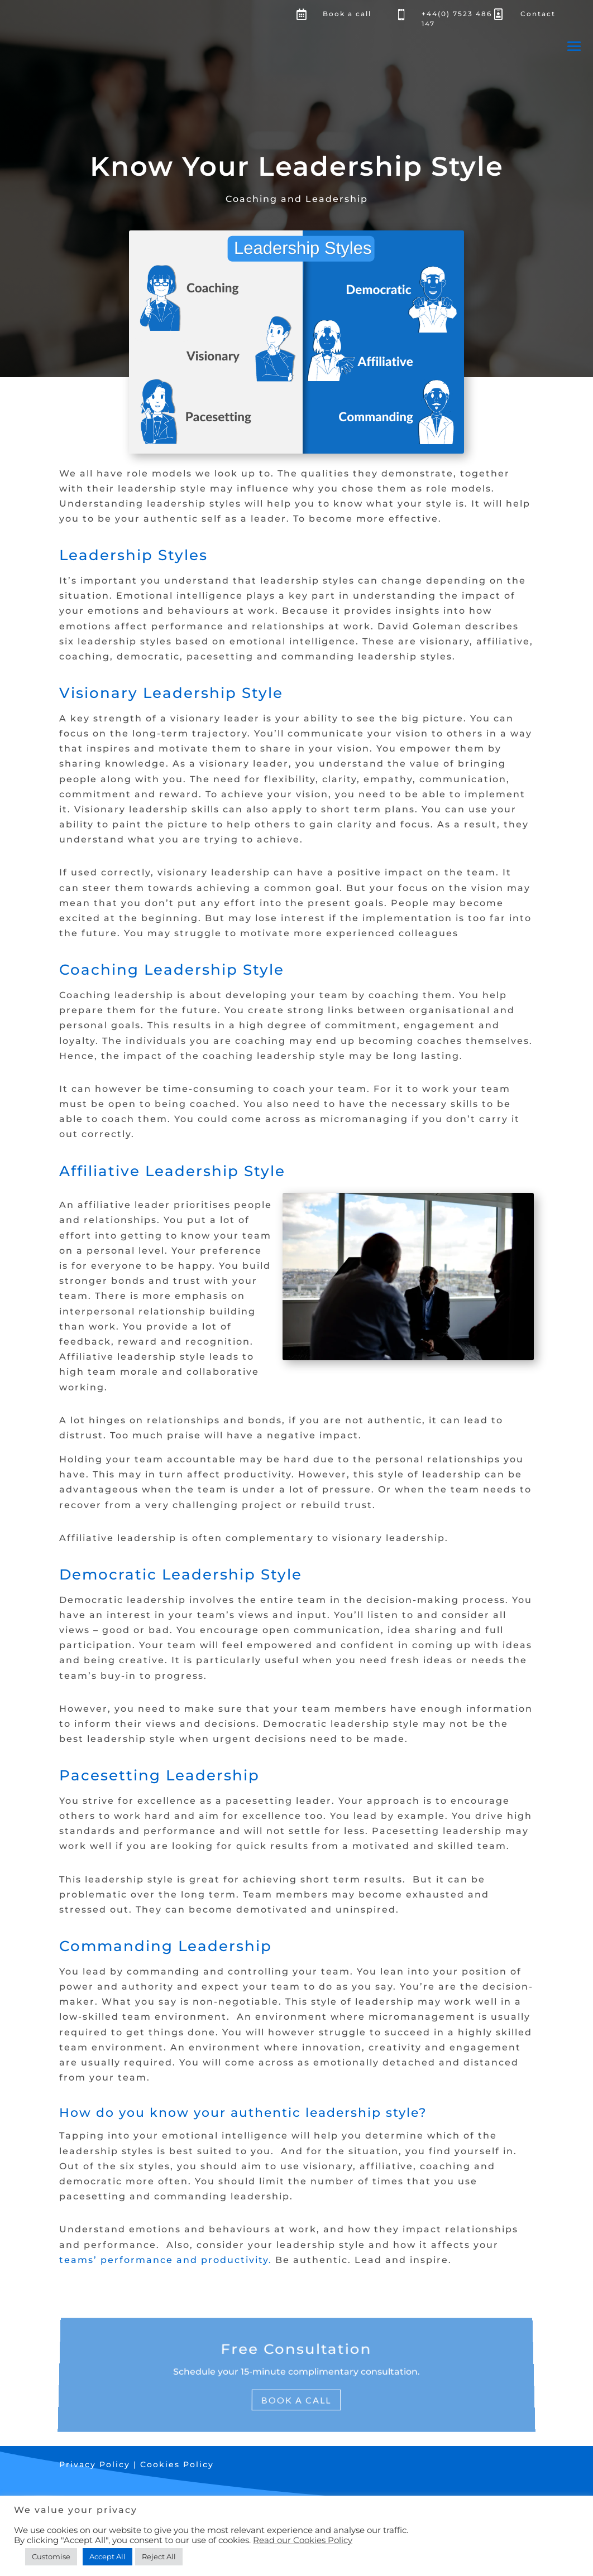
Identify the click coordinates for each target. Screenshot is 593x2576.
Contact (538, 13)
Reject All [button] (159, 2556)
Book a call (347, 13)
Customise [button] (51, 2556)
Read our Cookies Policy (302, 2540)
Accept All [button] (107, 2556)
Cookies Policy (177, 2464)
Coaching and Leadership (297, 199)
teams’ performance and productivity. (165, 2260)
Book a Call (296, 2394)
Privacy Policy (96, 2464)
